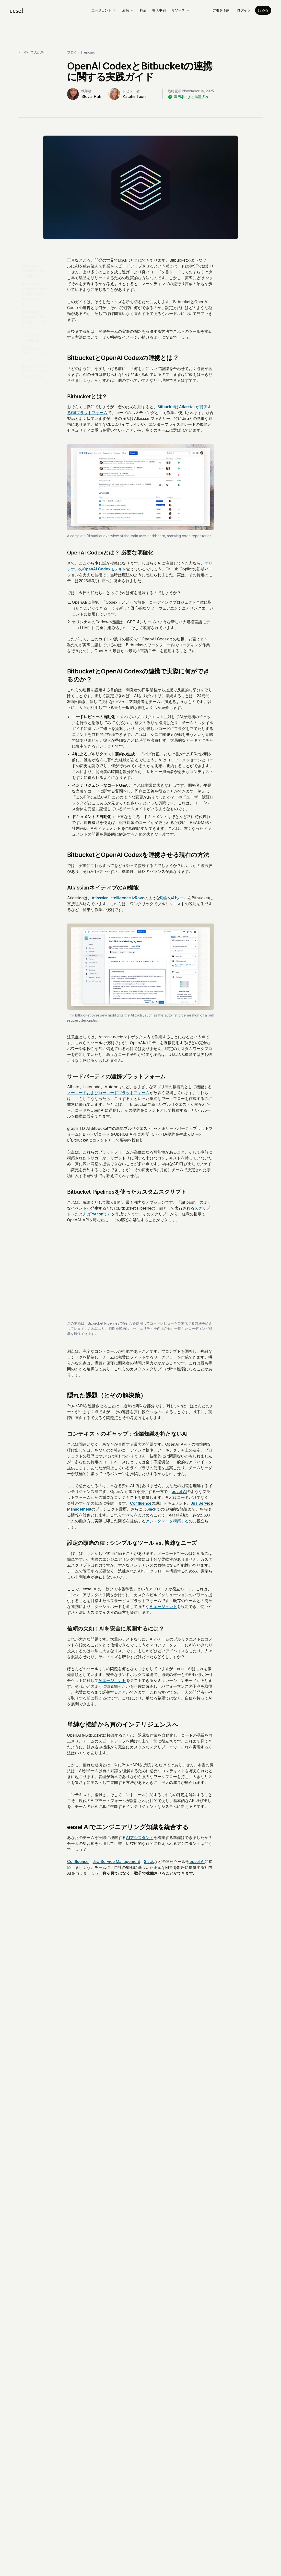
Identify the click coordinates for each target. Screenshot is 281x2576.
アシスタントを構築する (167, 1520)
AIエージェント (163, 1606)
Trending (88, 52)
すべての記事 (31, 52)
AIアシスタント (139, 1837)
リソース (180, 10)
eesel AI (179, 1491)
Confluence (141, 1503)
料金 (143, 10)
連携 (128, 10)
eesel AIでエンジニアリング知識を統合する (34, 369)
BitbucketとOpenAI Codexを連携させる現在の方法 (34, 317)
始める (263, 10)
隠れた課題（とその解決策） (34, 335)
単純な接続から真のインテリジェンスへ (34, 351)
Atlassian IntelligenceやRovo (118, 897)
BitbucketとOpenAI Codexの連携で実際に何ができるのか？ (34, 291)
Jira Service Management (116, 1861)
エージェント (103, 10)
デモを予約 (221, 10)
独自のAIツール (173, 897)
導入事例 (159, 10)
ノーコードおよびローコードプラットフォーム (108, 1092)
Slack (151, 1509)
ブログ (72, 52)
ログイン (244, 10)
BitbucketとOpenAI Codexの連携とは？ (34, 269)
